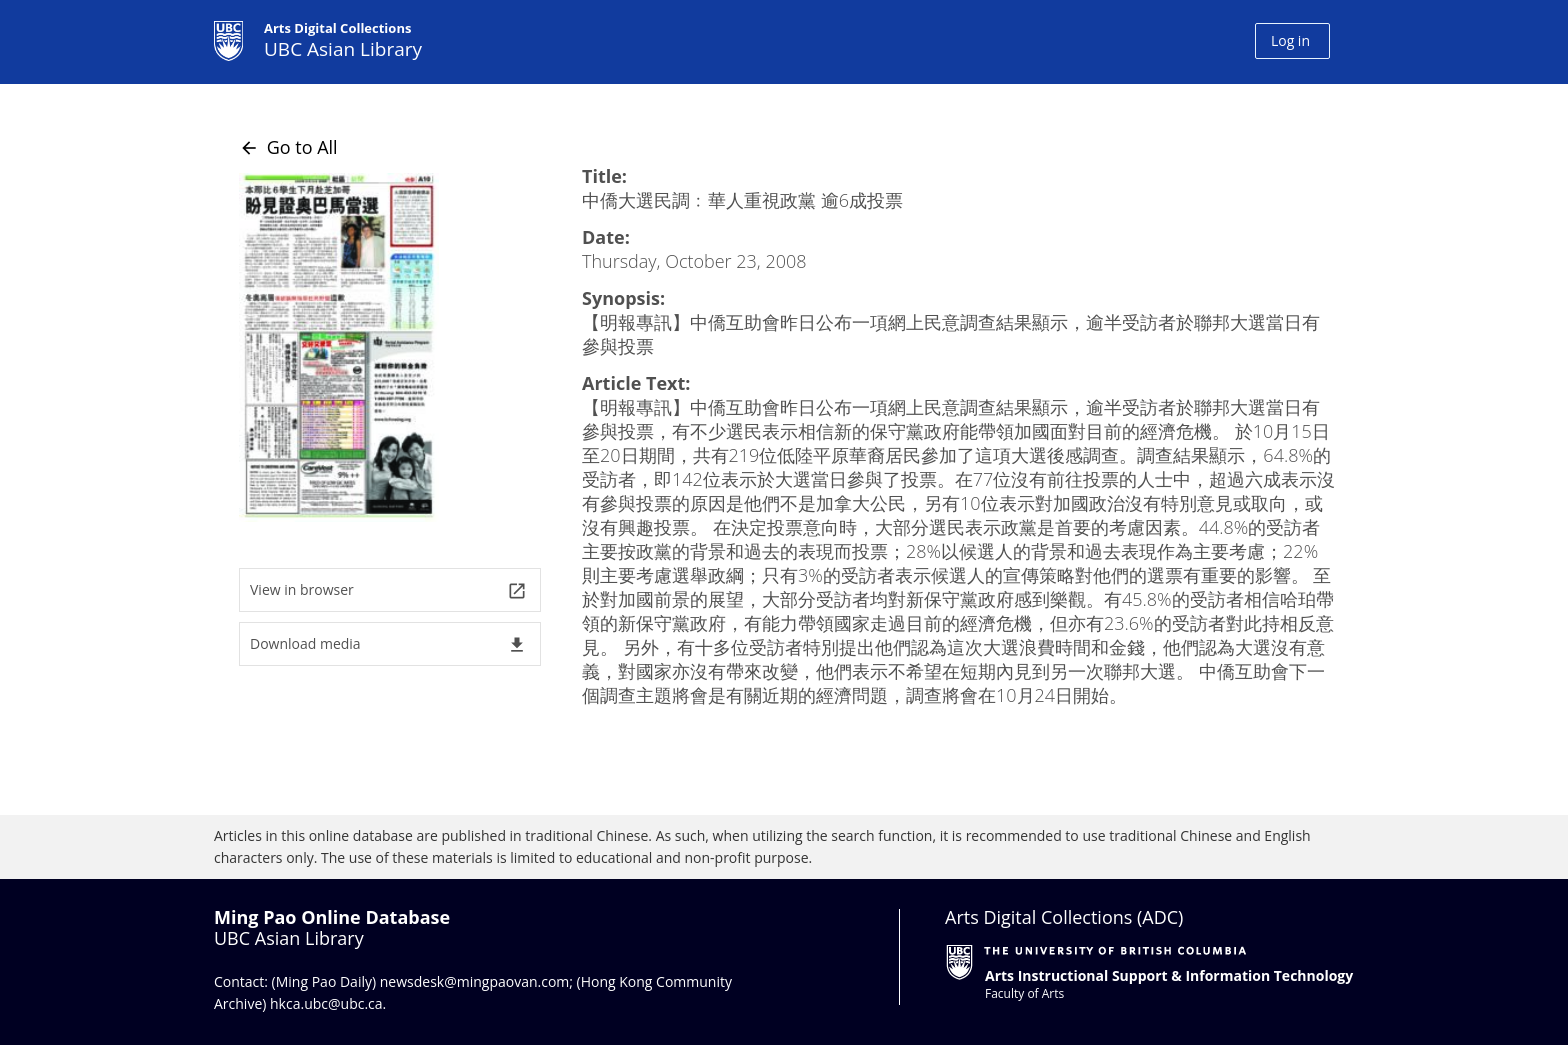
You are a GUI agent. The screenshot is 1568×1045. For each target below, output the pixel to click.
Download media (388, 644)
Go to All (288, 147)
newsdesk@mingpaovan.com (475, 981)
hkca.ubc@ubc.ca (326, 1003)
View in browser (388, 590)
